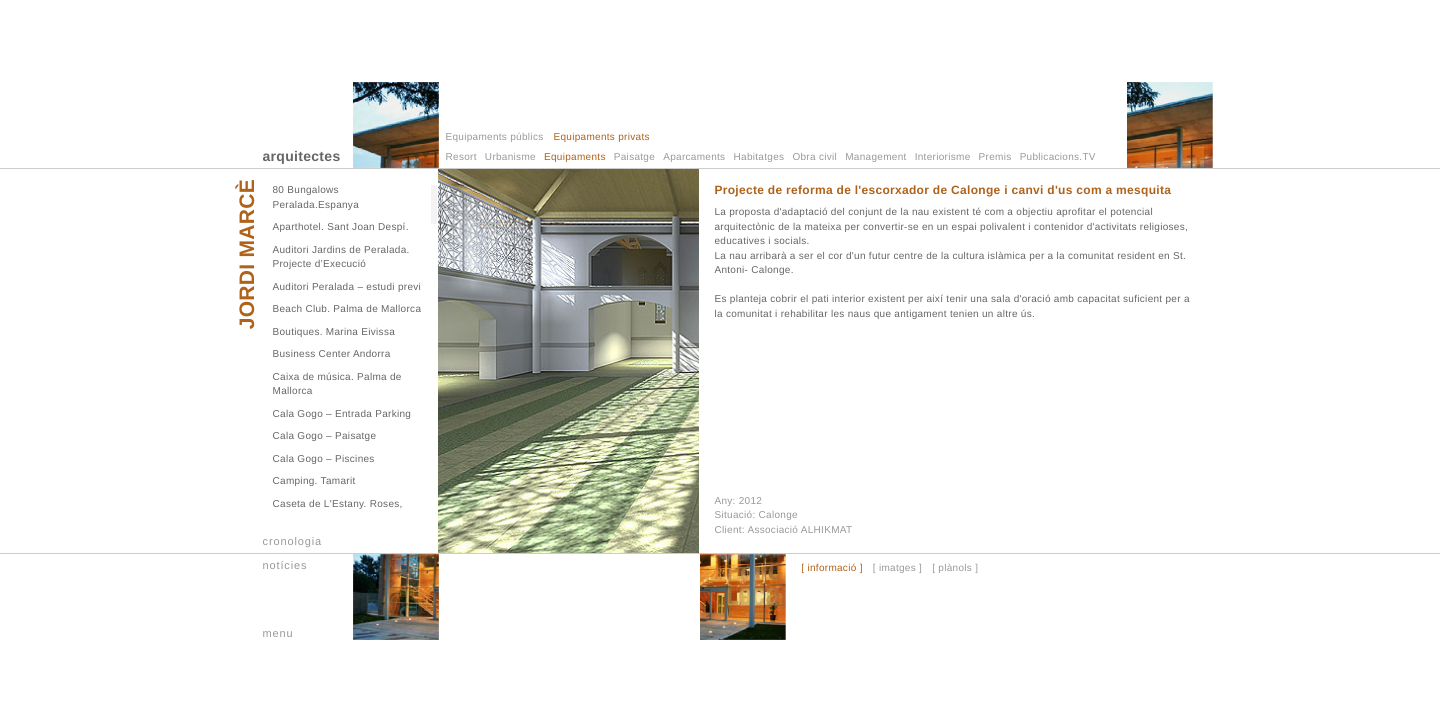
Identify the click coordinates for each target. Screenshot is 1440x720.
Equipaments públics (495, 137)
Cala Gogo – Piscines (324, 459)
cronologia (293, 542)
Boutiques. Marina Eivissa (334, 332)
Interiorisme (943, 157)
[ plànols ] (955, 569)
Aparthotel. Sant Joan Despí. (341, 227)
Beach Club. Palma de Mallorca (347, 309)
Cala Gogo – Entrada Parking (342, 414)
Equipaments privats (601, 137)
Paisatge (634, 157)
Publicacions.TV (1058, 157)
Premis (995, 157)
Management (875, 157)
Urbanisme (510, 157)
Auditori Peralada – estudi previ (347, 287)
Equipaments (575, 157)
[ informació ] (831, 569)
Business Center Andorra (332, 354)
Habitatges (759, 157)
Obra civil (814, 157)
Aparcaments (694, 157)
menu (278, 634)
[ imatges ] (897, 569)
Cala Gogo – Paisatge (325, 436)
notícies (285, 566)
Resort (461, 157)
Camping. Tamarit (314, 481)
